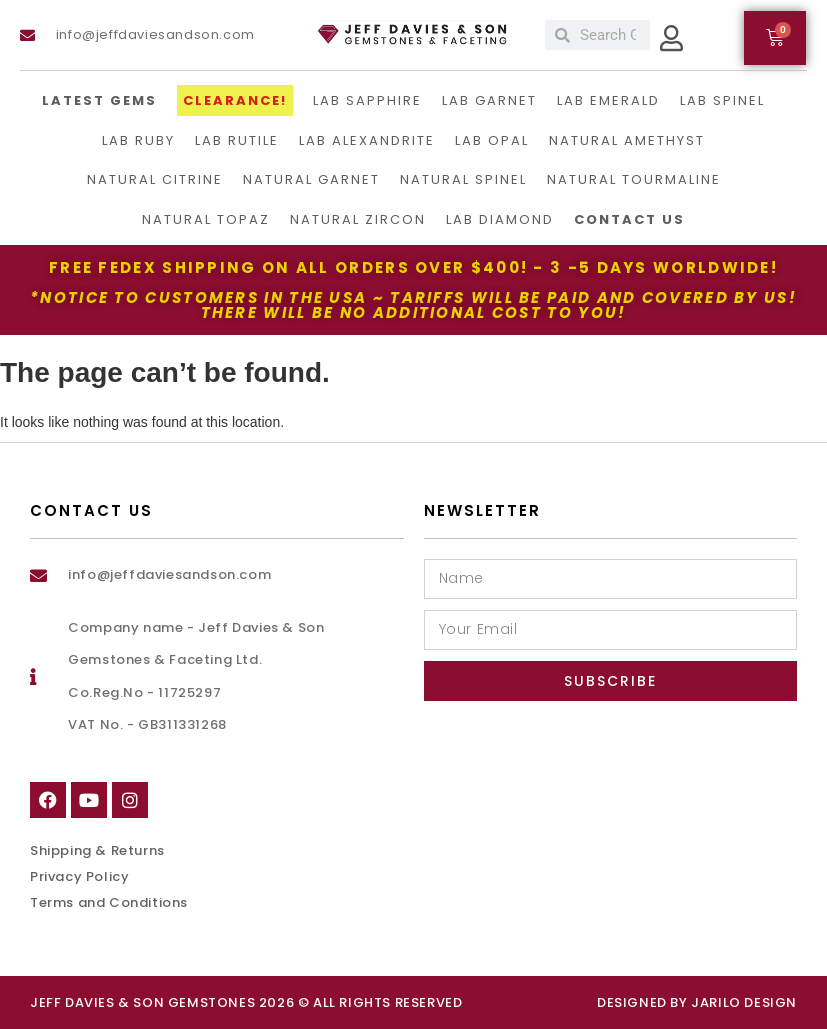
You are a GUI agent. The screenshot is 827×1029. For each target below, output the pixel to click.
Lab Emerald (608, 100)
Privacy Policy (79, 876)
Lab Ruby (138, 140)
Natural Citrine (155, 179)
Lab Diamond (500, 219)
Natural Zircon (358, 219)
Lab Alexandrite (367, 140)
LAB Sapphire (367, 100)
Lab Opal (492, 140)
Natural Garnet (311, 179)
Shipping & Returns (97, 850)
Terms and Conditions (109, 902)
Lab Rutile (237, 140)
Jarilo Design (744, 1002)
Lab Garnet (489, 100)
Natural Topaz (206, 219)
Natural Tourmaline (634, 179)
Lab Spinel (722, 100)
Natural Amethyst (627, 140)
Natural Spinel (463, 179)
